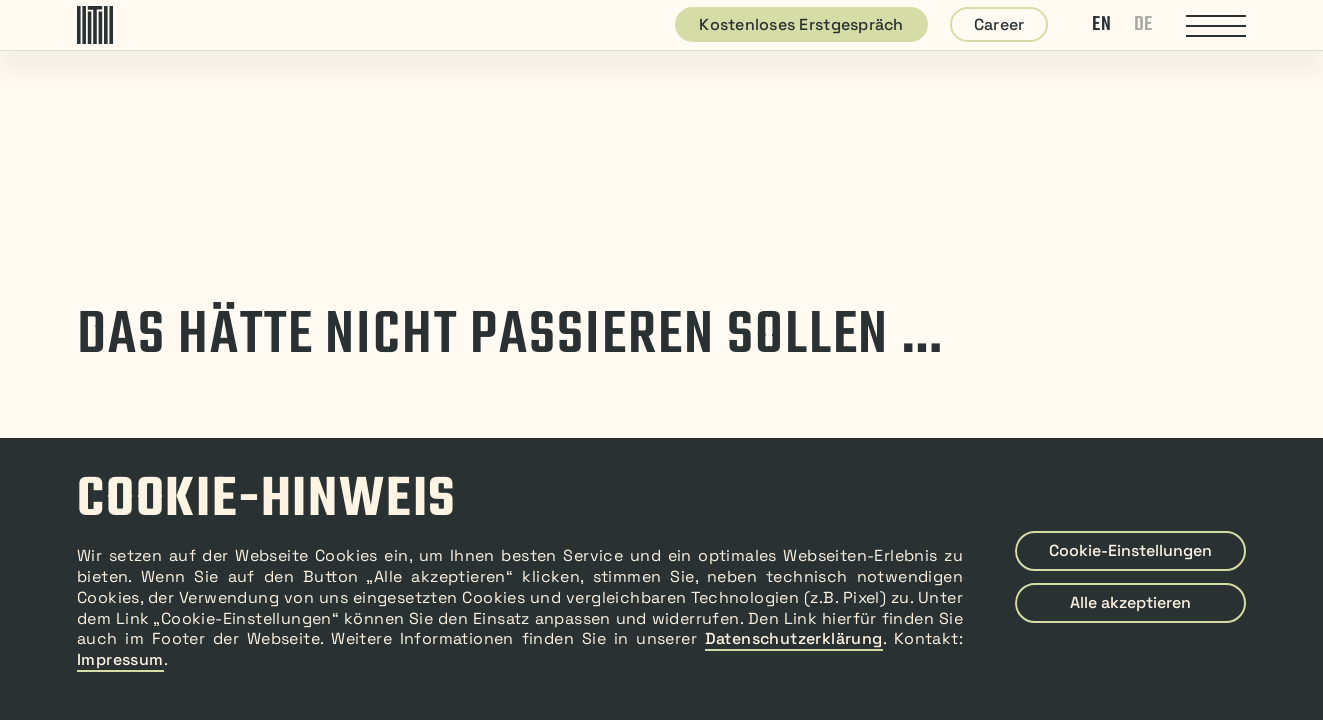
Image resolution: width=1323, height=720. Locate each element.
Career (999, 24)
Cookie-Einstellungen (1130, 550)
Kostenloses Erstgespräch (801, 24)
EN (1101, 24)
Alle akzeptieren (1130, 602)
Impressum (120, 659)
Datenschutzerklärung (794, 638)
